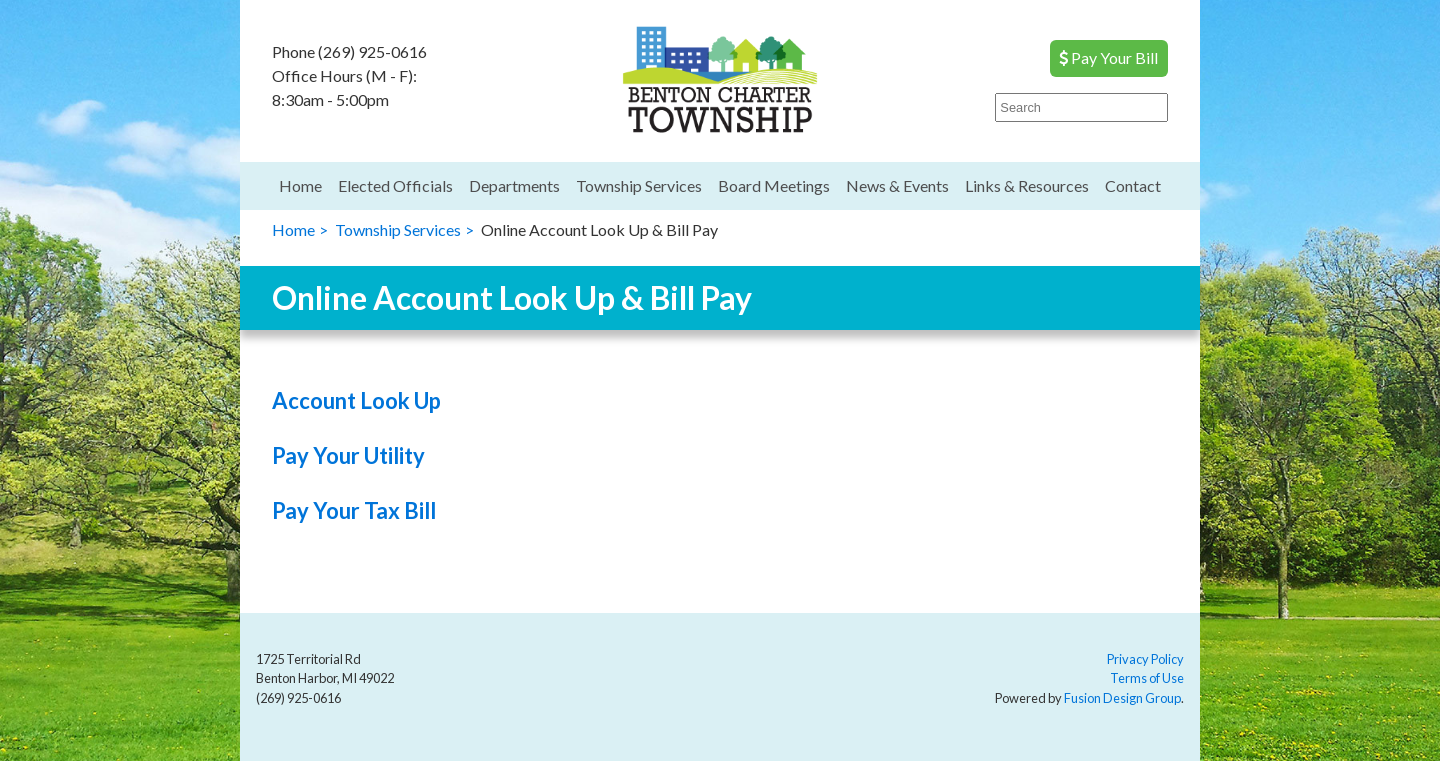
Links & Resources (1027, 185)
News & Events (897, 185)
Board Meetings (774, 185)
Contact (1133, 185)
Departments (514, 185)
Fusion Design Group (1122, 698)
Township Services (639, 185)
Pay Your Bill (1108, 57)
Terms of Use (1147, 678)
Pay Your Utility (348, 455)
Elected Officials (395, 185)
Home (300, 185)
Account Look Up (356, 400)
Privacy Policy (1145, 659)
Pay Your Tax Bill (354, 510)
